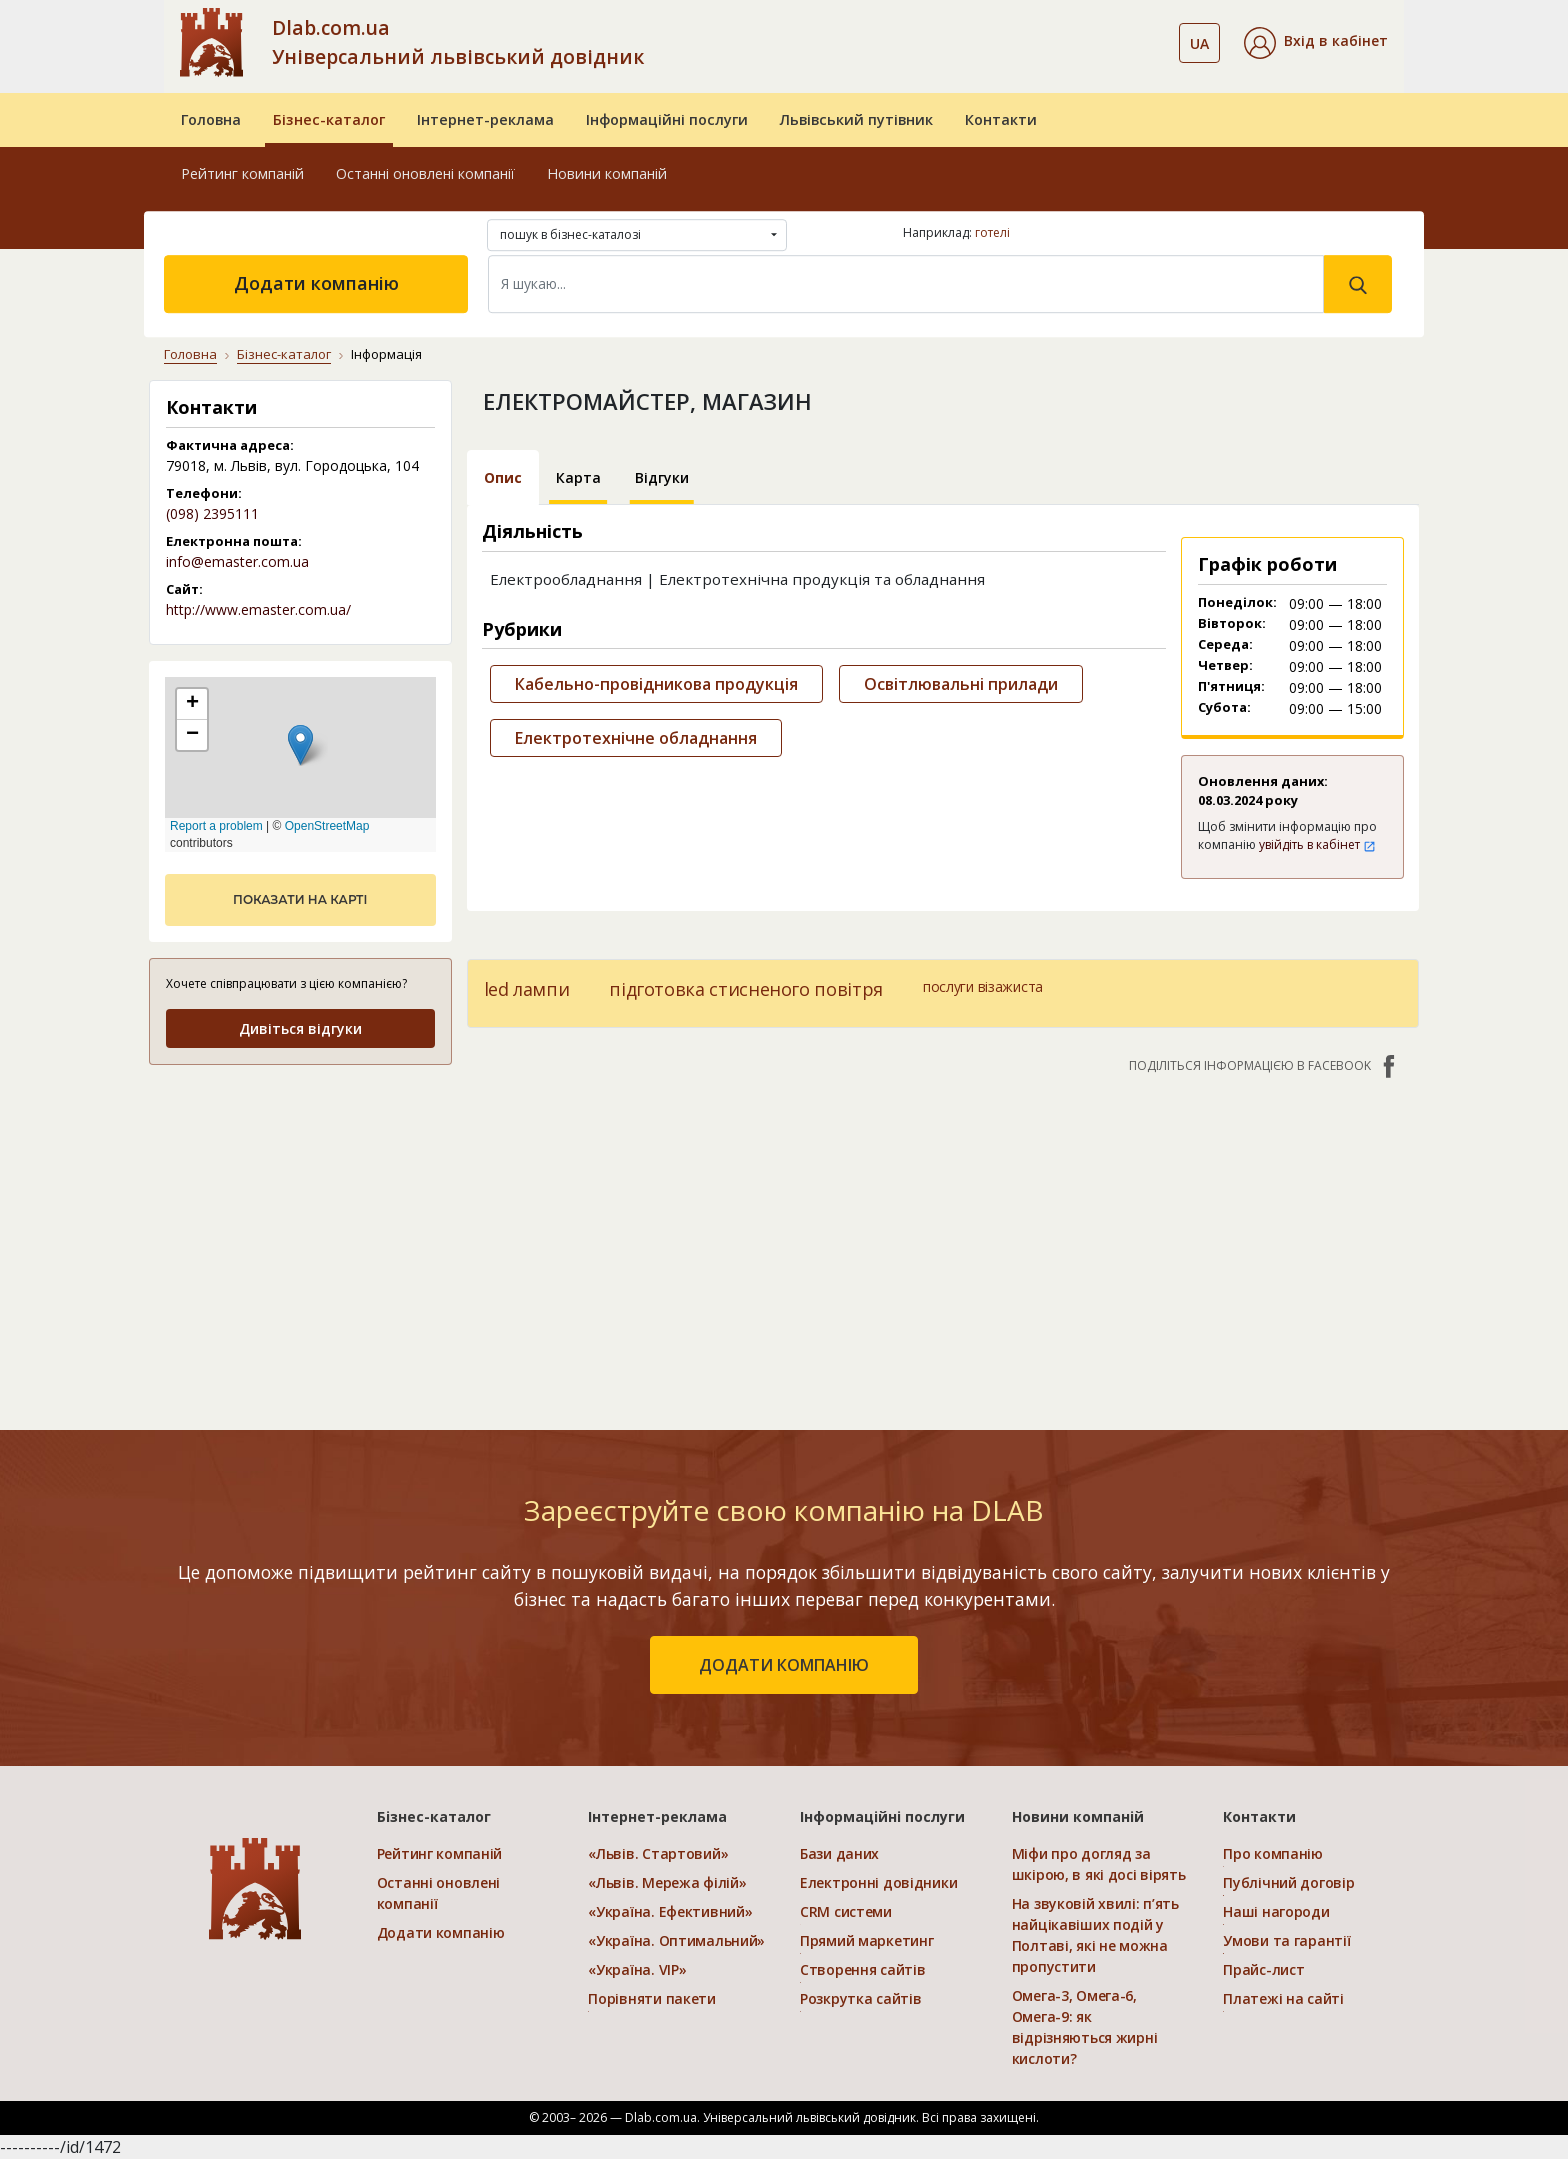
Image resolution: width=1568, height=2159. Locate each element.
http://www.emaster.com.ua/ (258, 609)
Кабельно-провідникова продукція (656, 684)
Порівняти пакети (652, 1998)
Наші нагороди (1276, 1911)
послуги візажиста (983, 986)
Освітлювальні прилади (961, 684)
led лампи (527, 989)
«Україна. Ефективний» (670, 1911)
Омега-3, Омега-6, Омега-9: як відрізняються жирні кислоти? (1085, 2027)
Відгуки (662, 477)
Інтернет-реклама (485, 119)
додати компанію (784, 1665)
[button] (1316, 43)
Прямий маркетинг (867, 1940)
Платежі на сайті (1283, 1998)
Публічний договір (1288, 1882)
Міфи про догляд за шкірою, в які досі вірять (1099, 1864)
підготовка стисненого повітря (746, 989)
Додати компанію (316, 283)
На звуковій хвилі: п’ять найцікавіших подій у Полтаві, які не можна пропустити (1095, 1935)
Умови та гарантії (1286, 1940)
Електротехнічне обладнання (636, 738)
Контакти (1001, 119)
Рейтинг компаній (242, 173)
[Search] (906, 284)
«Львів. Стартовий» (658, 1853)
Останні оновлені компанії (425, 173)
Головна (211, 119)
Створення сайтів (863, 1969)
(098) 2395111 (212, 513)
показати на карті (300, 899)
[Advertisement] (943, 1242)
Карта (578, 477)
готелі (992, 232)
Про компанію (1273, 1853)
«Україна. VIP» (637, 1969)
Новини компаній (607, 173)
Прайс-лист (1263, 1969)
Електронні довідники (878, 1882)
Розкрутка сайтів (861, 1998)
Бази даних (839, 1853)
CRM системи (846, 1911)
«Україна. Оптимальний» (676, 1940)
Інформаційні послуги (667, 119)
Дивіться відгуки (300, 1028)
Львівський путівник (856, 119)
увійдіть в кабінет (1317, 844)
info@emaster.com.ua (237, 561)
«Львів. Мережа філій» (667, 1882)
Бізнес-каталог (329, 119)
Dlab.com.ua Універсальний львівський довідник (458, 42)
